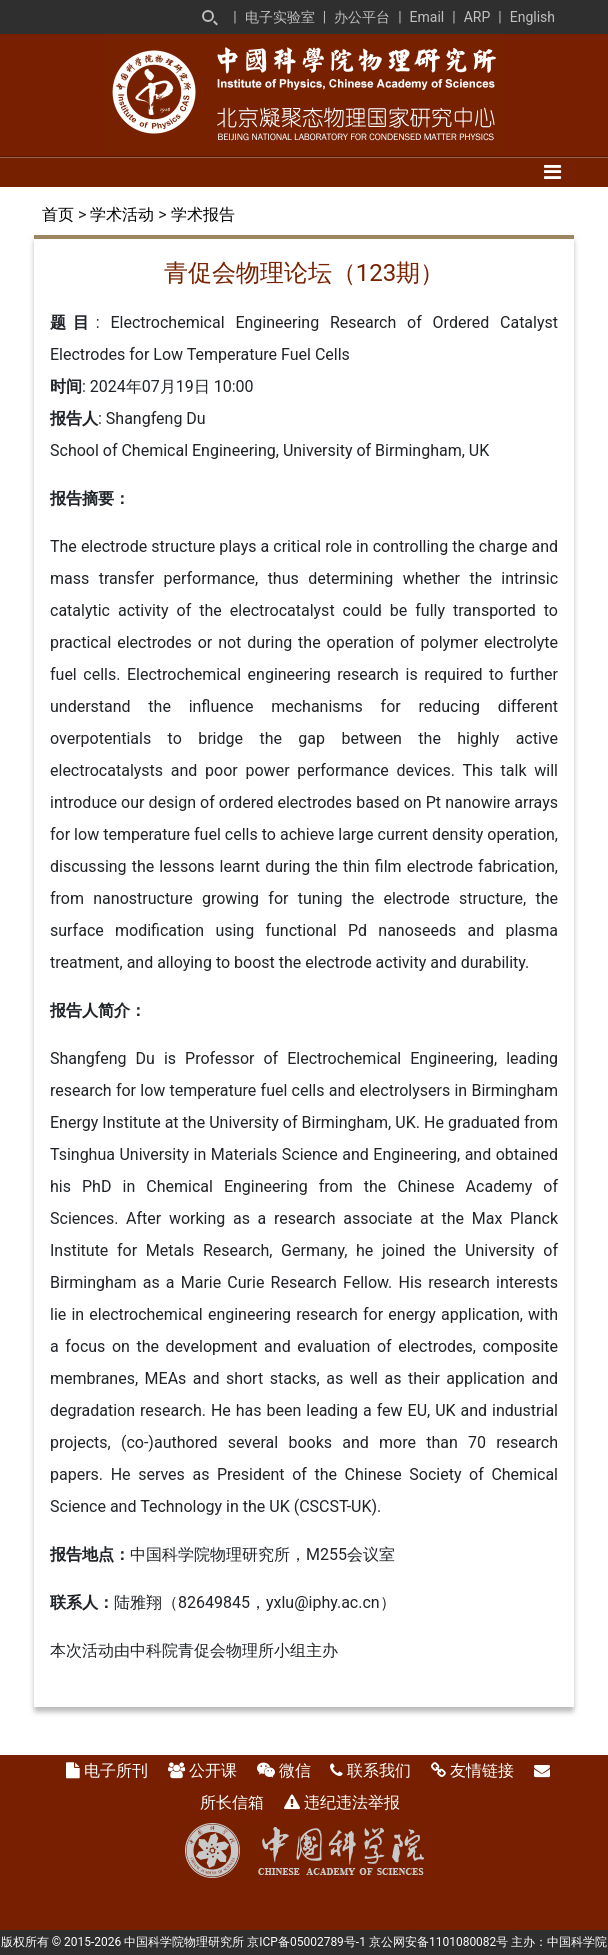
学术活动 (122, 214)
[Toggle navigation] (552, 172)
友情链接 (482, 1770)
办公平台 (362, 17)
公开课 (213, 1770)
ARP (477, 17)
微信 (295, 1770)
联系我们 (379, 1770)
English (532, 17)
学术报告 (203, 214)
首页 (58, 214)
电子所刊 (116, 1770)
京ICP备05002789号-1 (306, 1942)
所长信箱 (232, 1802)
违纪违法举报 (352, 1802)
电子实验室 (280, 17)
